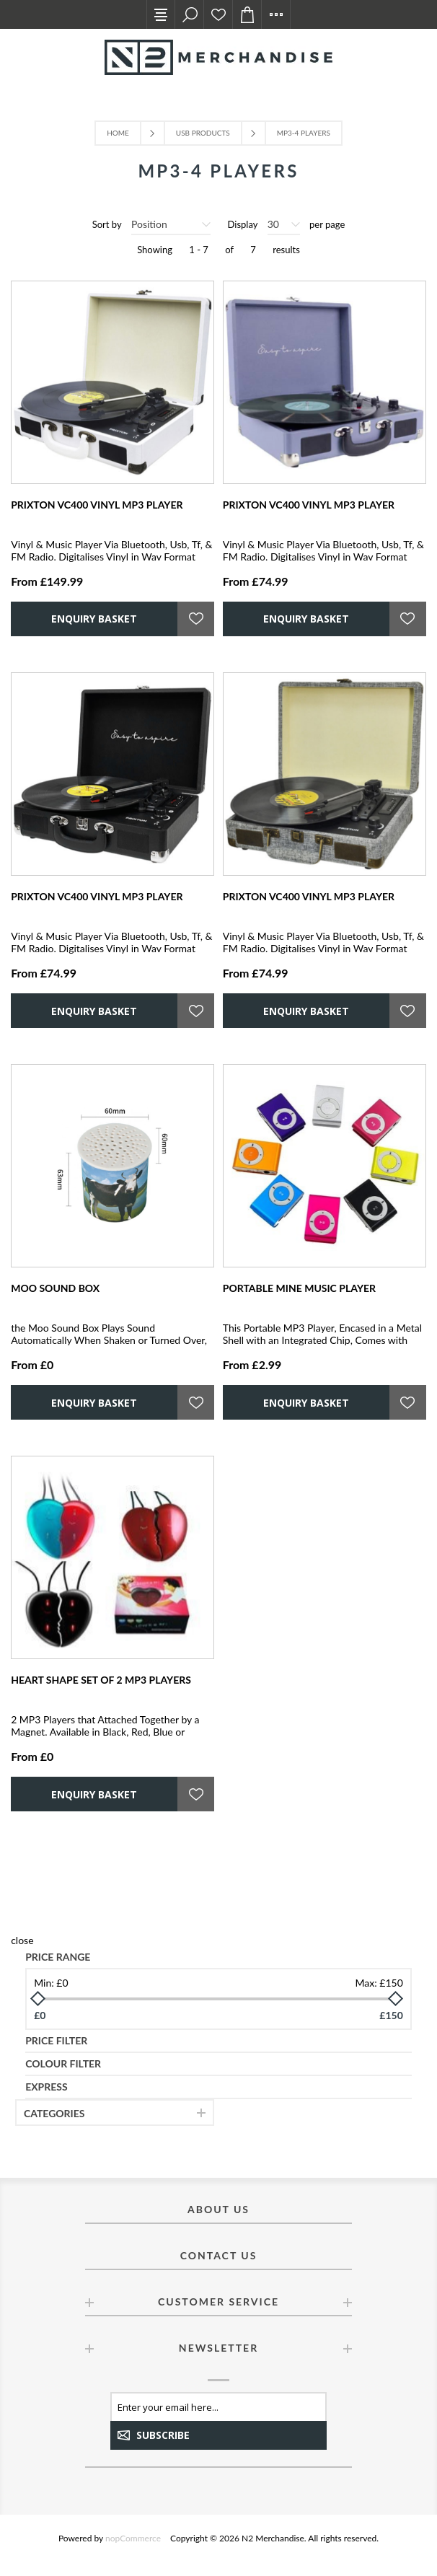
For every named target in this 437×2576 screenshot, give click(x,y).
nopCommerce (133, 2538)
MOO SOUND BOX (55, 1288)
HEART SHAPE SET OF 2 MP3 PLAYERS (101, 1680)
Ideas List (218, 14)
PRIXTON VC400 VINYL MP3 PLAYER (96, 504)
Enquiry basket (247, 14)
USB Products (203, 132)
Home (118, 132)
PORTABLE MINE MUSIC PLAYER (299, 1288)
